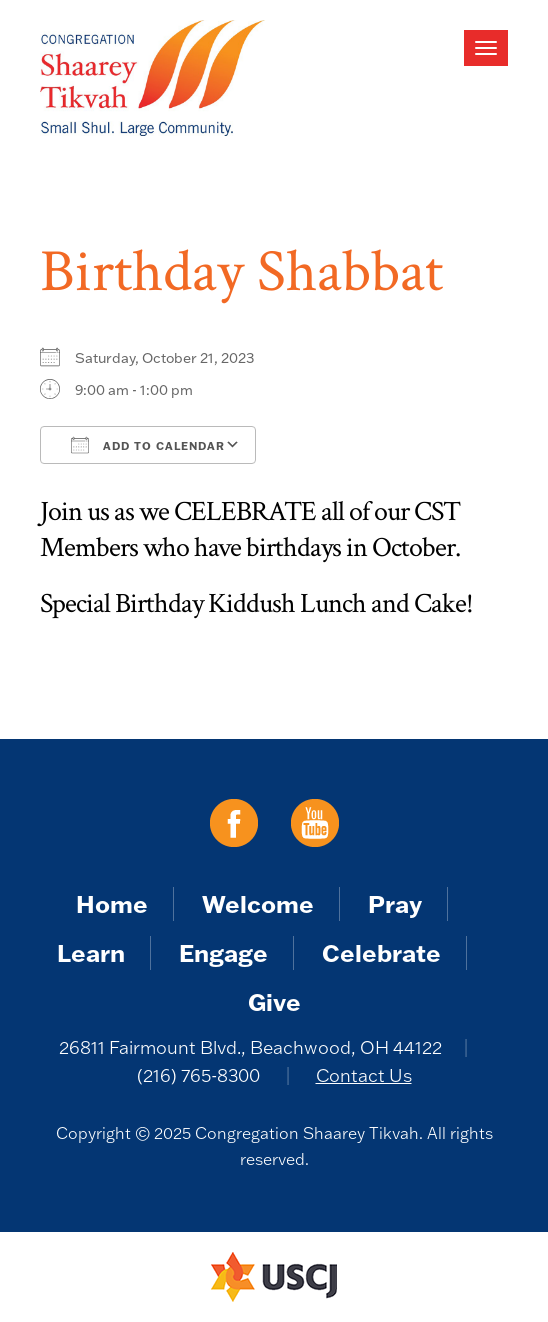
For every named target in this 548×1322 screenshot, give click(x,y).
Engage (223, 952)
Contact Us (364, 1075)
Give (274, 1001)
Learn (91, 952)
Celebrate (381, 952)
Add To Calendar (148, 445)
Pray (395, 903)
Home (112, 903)
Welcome (258, 903)
